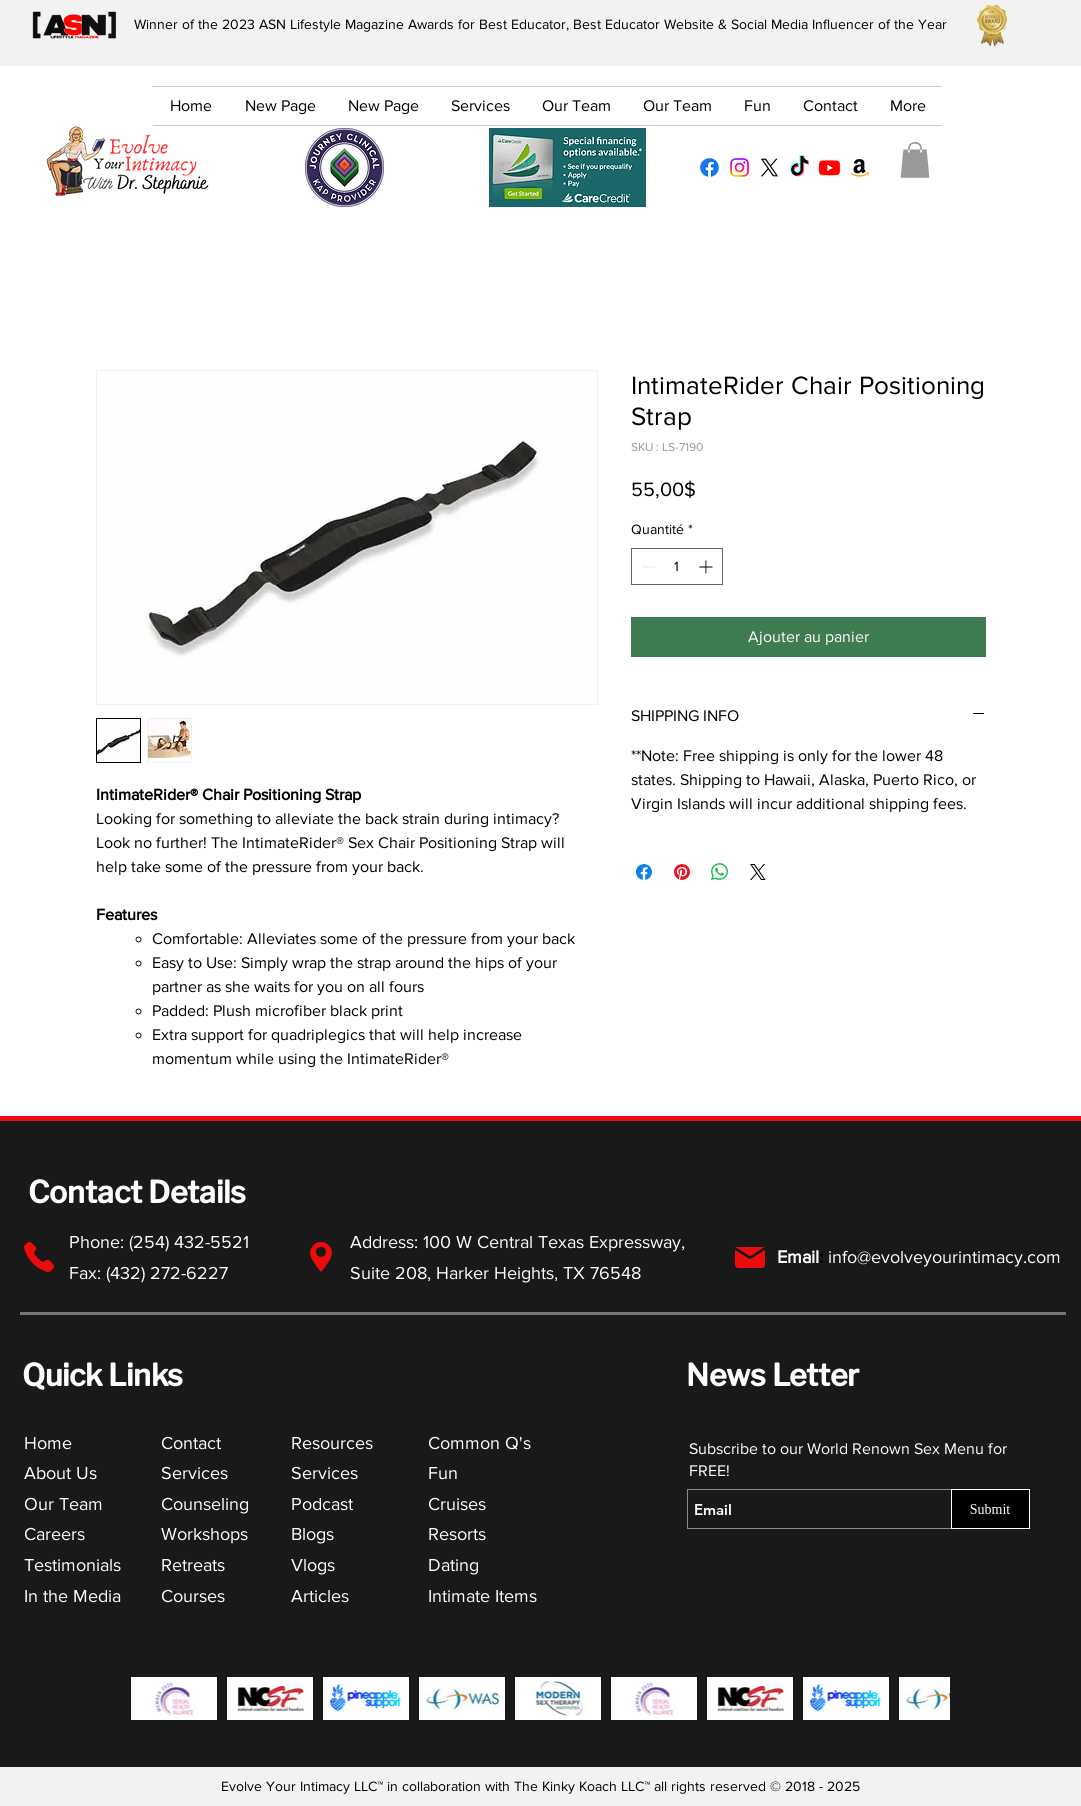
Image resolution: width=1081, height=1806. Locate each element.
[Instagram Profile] (739, 167)
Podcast (322, 1504)
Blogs (312, 1534)
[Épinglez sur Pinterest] (682, 872)
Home (48, 1443)
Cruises (457, 1504)
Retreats (193, 1565)
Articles (320, 1596)
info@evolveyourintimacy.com (944, 1257)
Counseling (205, 1504)
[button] (915, 160)
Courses (193, 1596)
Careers (54, 1534)
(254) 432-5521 (191, 1242)
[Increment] (707, 566)
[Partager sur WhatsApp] (720, 872)
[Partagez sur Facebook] (644, 872)
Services (194, 1473)
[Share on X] (758, 872)
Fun (443, 1473)
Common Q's (479, 1443)
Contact (191, 1443)
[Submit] (990, 1509)
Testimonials (75, 1565)
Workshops (204, 1534)
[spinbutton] (677, 566)
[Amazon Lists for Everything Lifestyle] (859, 167)
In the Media (72, 1596)
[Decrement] (646, 566)
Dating (453, 1565)
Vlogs (313, 1565)
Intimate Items (482, 1596)
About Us (60, 1473)
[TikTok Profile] (799, 167)
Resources (332, 1443)
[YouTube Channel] (829, 167)
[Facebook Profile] (709, 167)
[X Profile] (769, 167)
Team (81, 1504)
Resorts (457, 1534)
